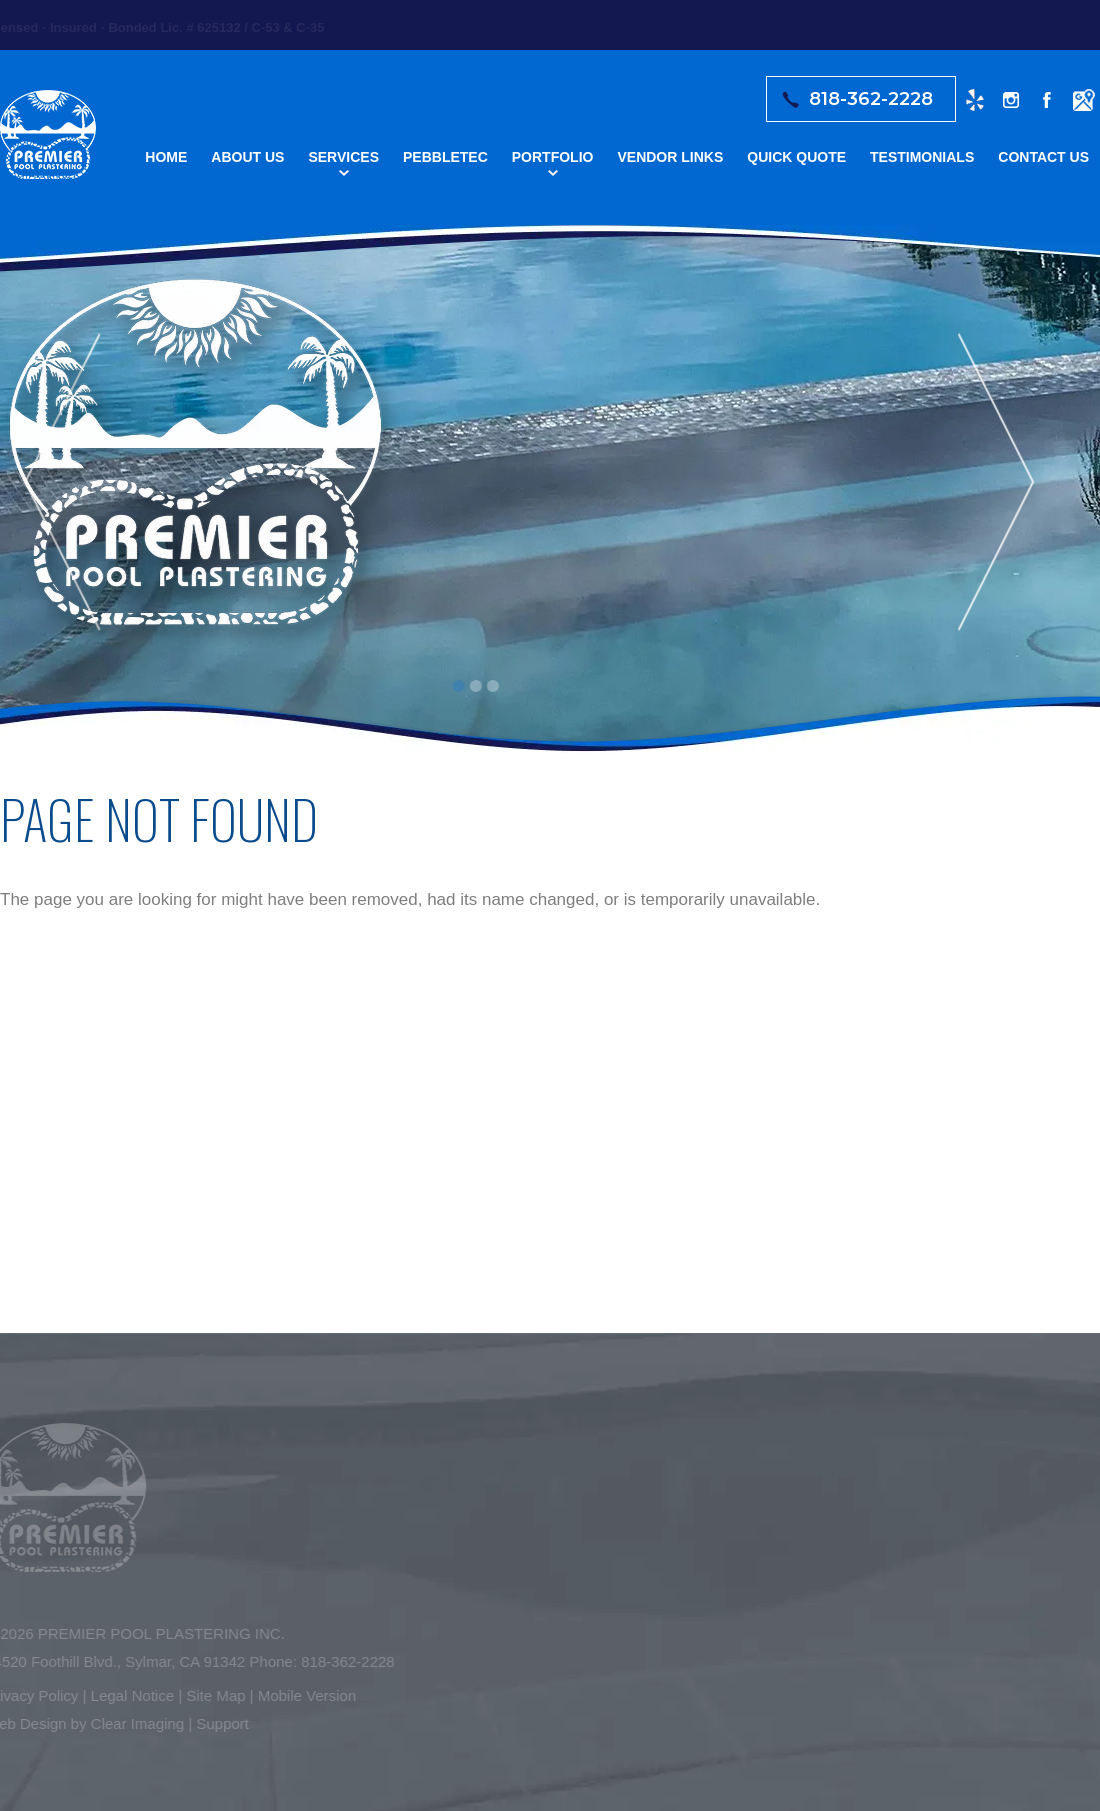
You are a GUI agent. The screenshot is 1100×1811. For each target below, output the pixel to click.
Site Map (211, 1695)
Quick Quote (796, 157)
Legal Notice (127, 1695)
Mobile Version (302, 1695)
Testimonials (922, 157)
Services (343, 157)
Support (218, 1723)
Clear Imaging (132, 1723)
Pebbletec (445, 157)
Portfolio (553, 157)
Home (166, 157)
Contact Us (1043, 157)
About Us (247, 157)
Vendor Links (670, 157)
